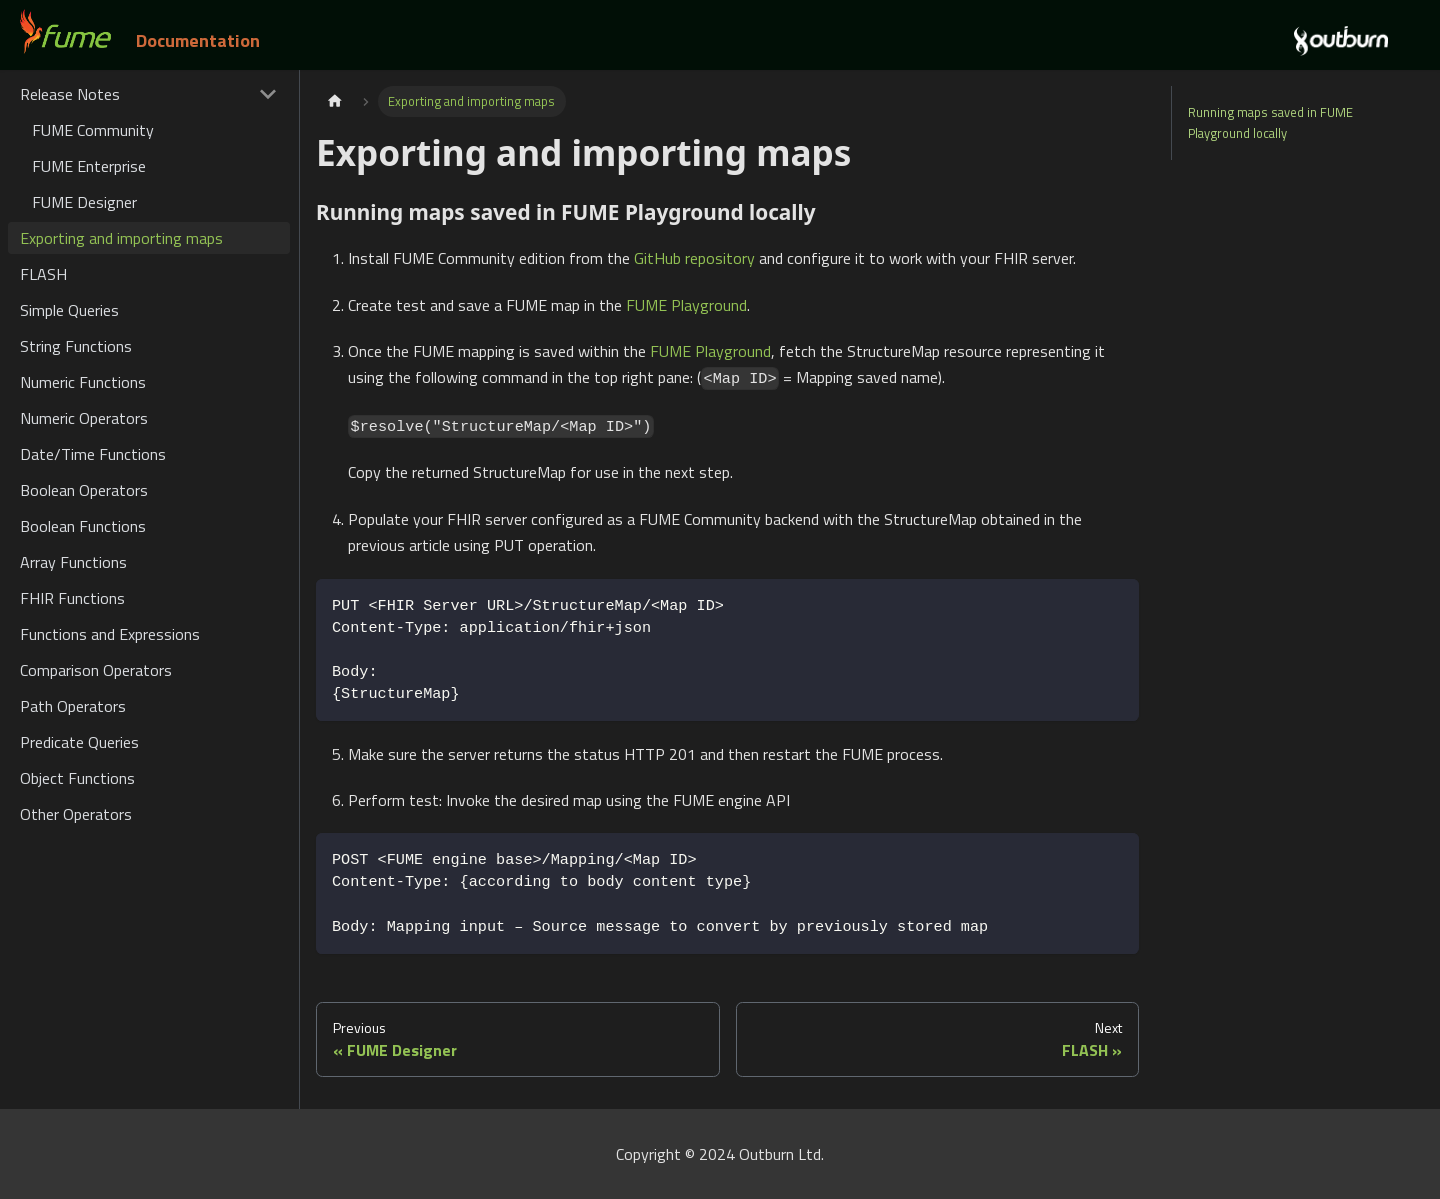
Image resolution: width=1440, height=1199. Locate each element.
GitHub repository (694, 258)
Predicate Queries (79, 742)
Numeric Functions (83, 382)
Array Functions (73, 562)
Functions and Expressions (110, 634)
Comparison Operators (96, 670)
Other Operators (76, 814)
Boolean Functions (83, 526)
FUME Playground (686, 305)
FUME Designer (84, 202)
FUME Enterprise (89, 166)
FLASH (43, 274)
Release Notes (70, 94)
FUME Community (93, 130)
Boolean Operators (84, 490)
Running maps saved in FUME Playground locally (1270, 122)
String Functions (76, 346)
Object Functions (77, 778)
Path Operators (73, 706)
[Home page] (335, 101)
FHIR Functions (72, 598)
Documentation (198, 40)
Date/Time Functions (93, 454)
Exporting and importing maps (121, 238)
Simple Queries (69, 310)
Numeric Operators (84, 418)
